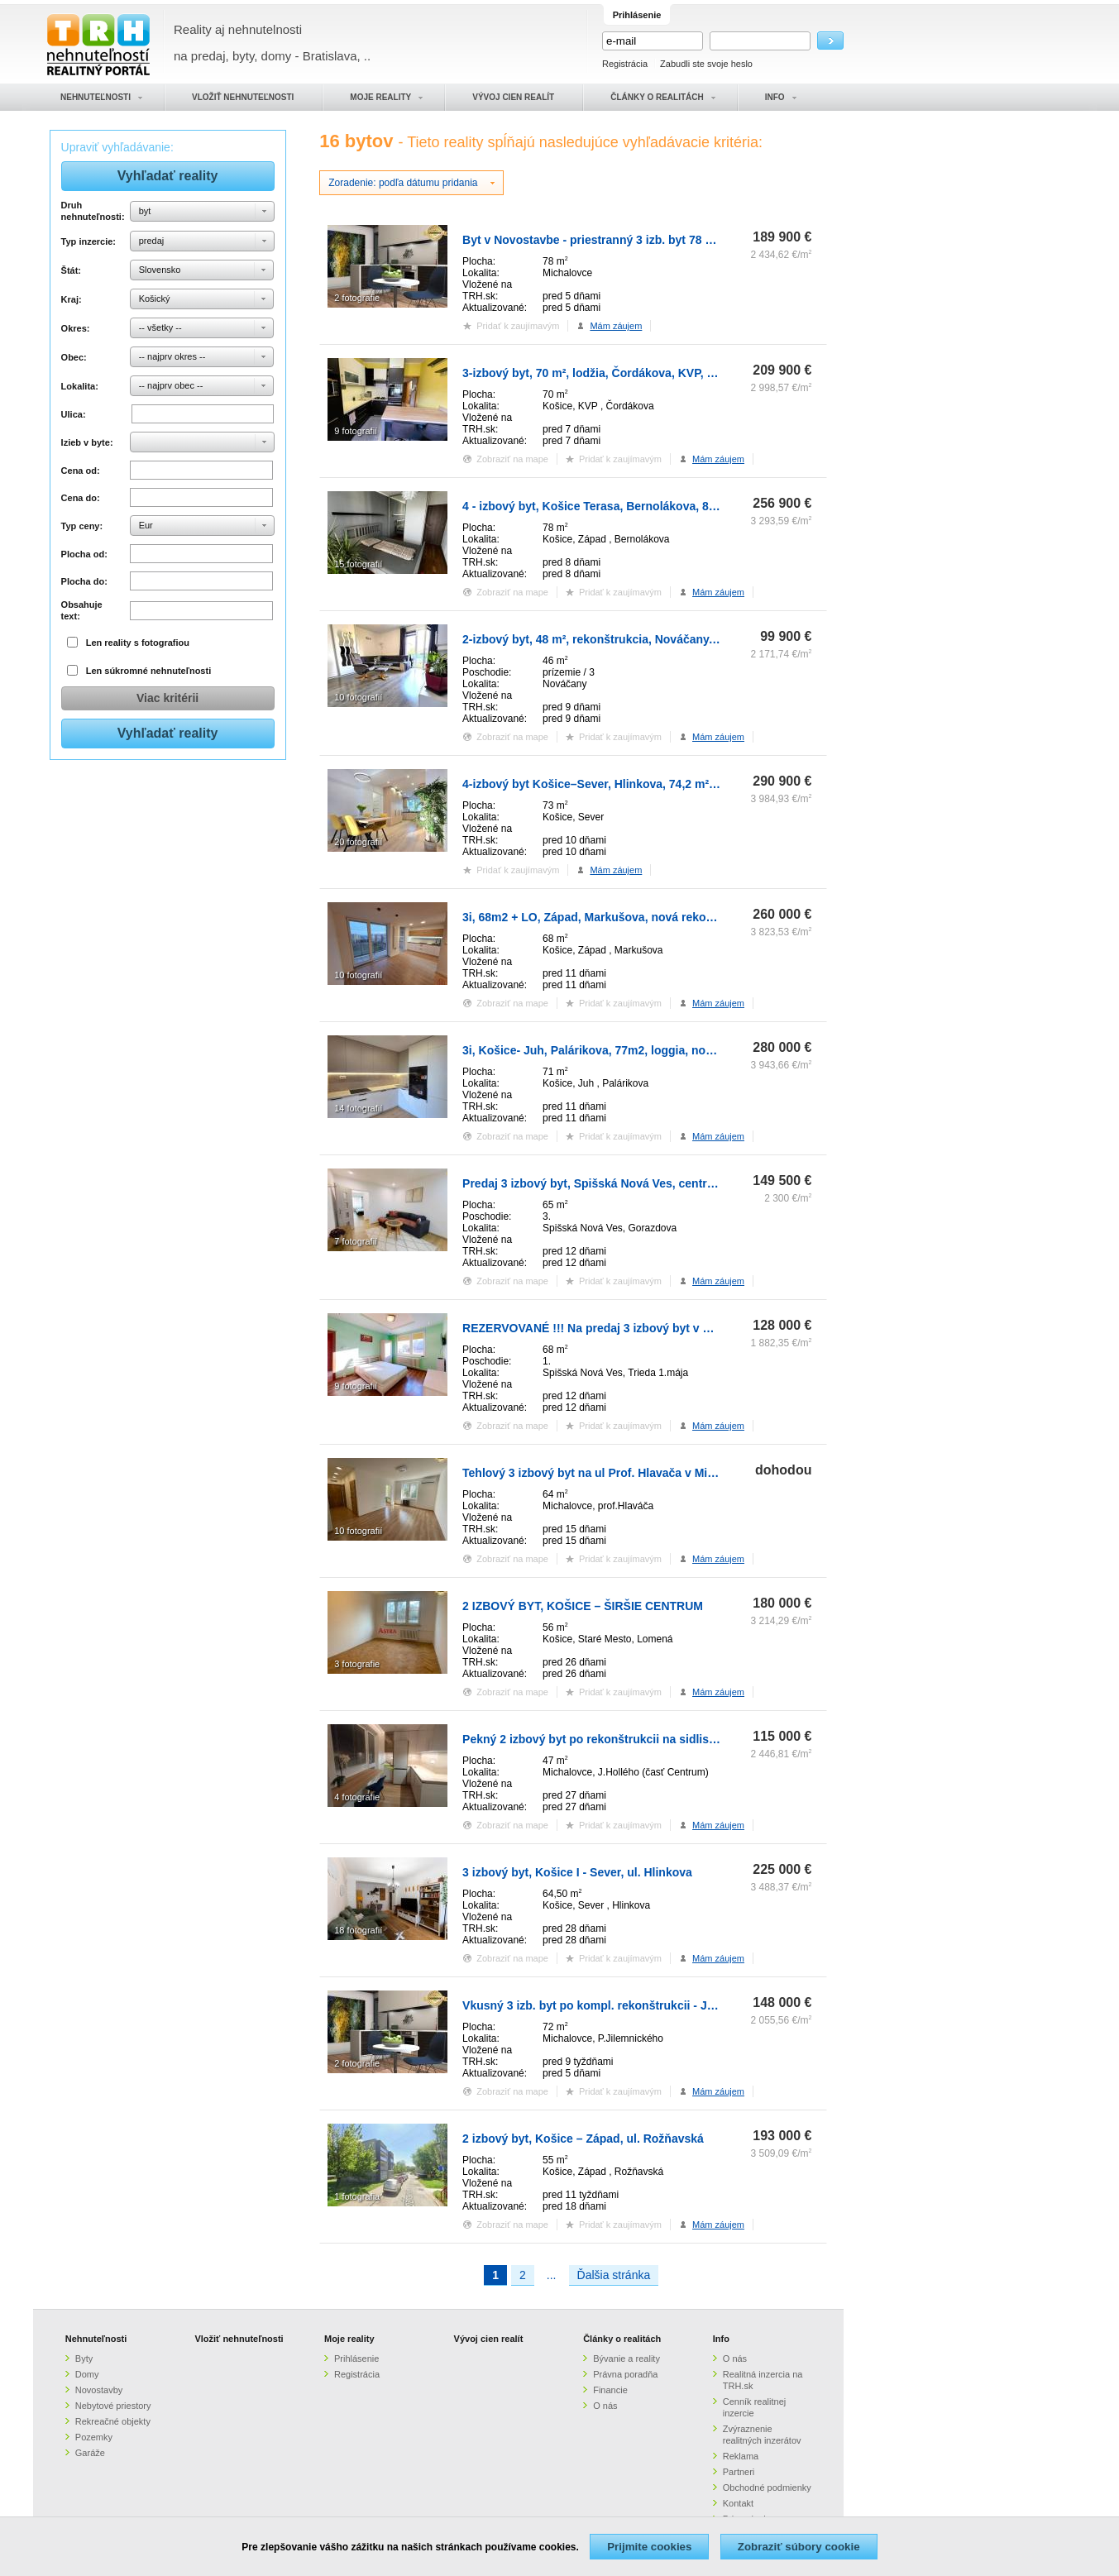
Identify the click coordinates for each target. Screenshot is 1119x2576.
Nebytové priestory (113, 2406)
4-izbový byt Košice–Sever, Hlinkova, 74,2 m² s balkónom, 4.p (631, 784)
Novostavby (98, 2390)
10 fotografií (358, 697)
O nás (605, 2406)
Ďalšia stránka (614, 2275)
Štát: (71, 270)
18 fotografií (358, 1930)
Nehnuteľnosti (96, 2339)
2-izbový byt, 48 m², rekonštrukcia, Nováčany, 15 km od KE (623, 639)
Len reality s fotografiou (137, 643)
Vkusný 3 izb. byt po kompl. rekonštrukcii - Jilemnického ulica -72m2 (651, 2005)
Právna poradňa (625, 2374)
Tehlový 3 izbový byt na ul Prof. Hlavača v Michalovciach (617, 1472)
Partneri (739, 2472)
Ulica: (73, 414)
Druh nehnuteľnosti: (93, 211)
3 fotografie (357, 1664)
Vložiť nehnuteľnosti (238, 2339)
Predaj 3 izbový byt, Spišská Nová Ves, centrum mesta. (613, 1183)
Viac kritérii (167, 698)
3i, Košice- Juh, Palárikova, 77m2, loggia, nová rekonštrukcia (629, 1050)
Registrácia (625, 64)
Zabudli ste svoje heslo (706, 64)
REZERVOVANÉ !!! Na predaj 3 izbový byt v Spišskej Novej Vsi (633, 1328)
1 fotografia (357, 2196)
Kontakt (738, 2503)
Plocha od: (84, 554)
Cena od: (80, 471)
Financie (610, 2390)
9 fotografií (355, 431)
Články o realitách (622, 2339)
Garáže (90, 2453)
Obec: (74, 357)
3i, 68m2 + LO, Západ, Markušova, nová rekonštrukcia (610, 917)
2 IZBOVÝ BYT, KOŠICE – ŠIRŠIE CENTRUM (582, 1606)
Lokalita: (79, 386)
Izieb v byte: (87, 442)
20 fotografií (358, 842)
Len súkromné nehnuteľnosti (149, 671)
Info (721, 2339)
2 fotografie (357, 298)
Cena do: (80, 498)
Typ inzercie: (88, 241)
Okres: (75, 328)
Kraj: (71, 299)
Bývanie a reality (626, 2358)
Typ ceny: (82, 526)
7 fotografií (355, 1241)
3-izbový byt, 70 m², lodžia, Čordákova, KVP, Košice (603, 373)
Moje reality (349, 2339)
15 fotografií (358, 564)
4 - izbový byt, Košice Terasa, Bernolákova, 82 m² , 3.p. (612, 506)
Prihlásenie (356, 2358)
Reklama (740, 2456)
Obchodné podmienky (767, 2487)
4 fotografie (357, 1797)
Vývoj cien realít (489, 2339)
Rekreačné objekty (113, 2421)
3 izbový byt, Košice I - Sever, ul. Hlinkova (577, 1872)
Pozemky (93, 2437)
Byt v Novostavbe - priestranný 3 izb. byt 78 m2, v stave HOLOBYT (644, 239)
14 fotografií (358, 1108)
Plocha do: (84, 581)
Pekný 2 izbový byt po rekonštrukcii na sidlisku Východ (615, 1739)
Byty (84, 2358)
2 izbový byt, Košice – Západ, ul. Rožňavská (583, 2138)
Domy (87, 2374)
